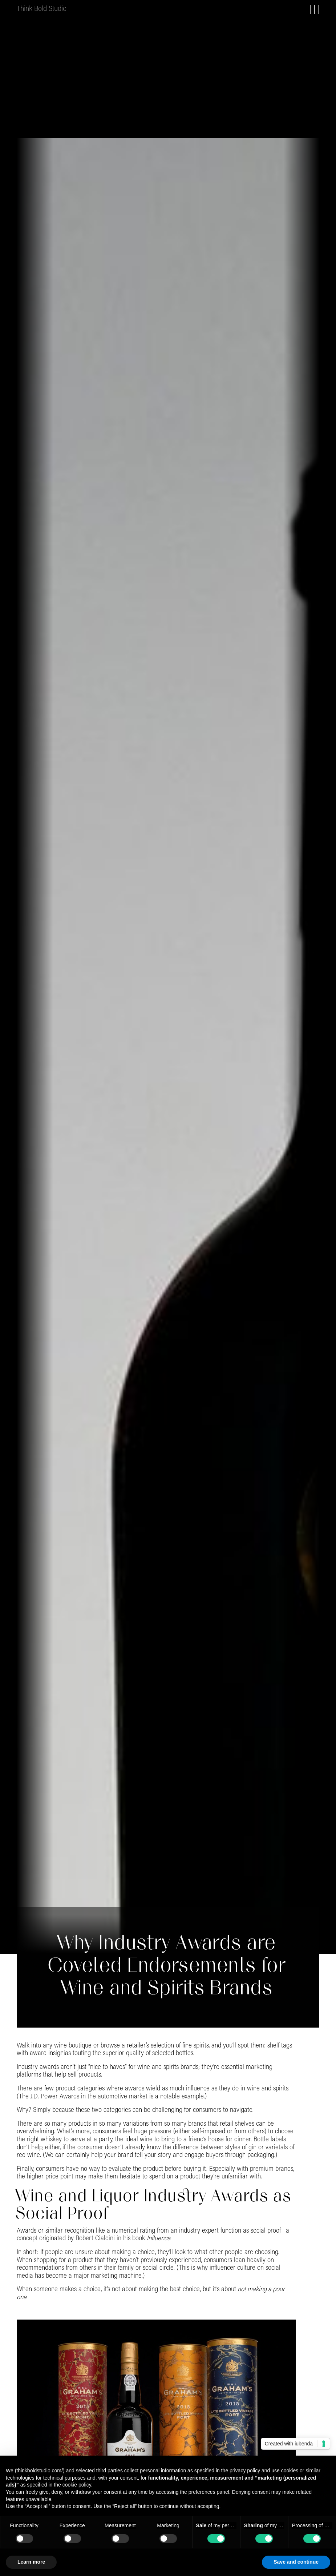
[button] (310, 9)
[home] (41, 9)
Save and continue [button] (296, 2562)
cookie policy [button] (76, 2485)
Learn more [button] (31, 2562)
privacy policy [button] (245, 2470)
